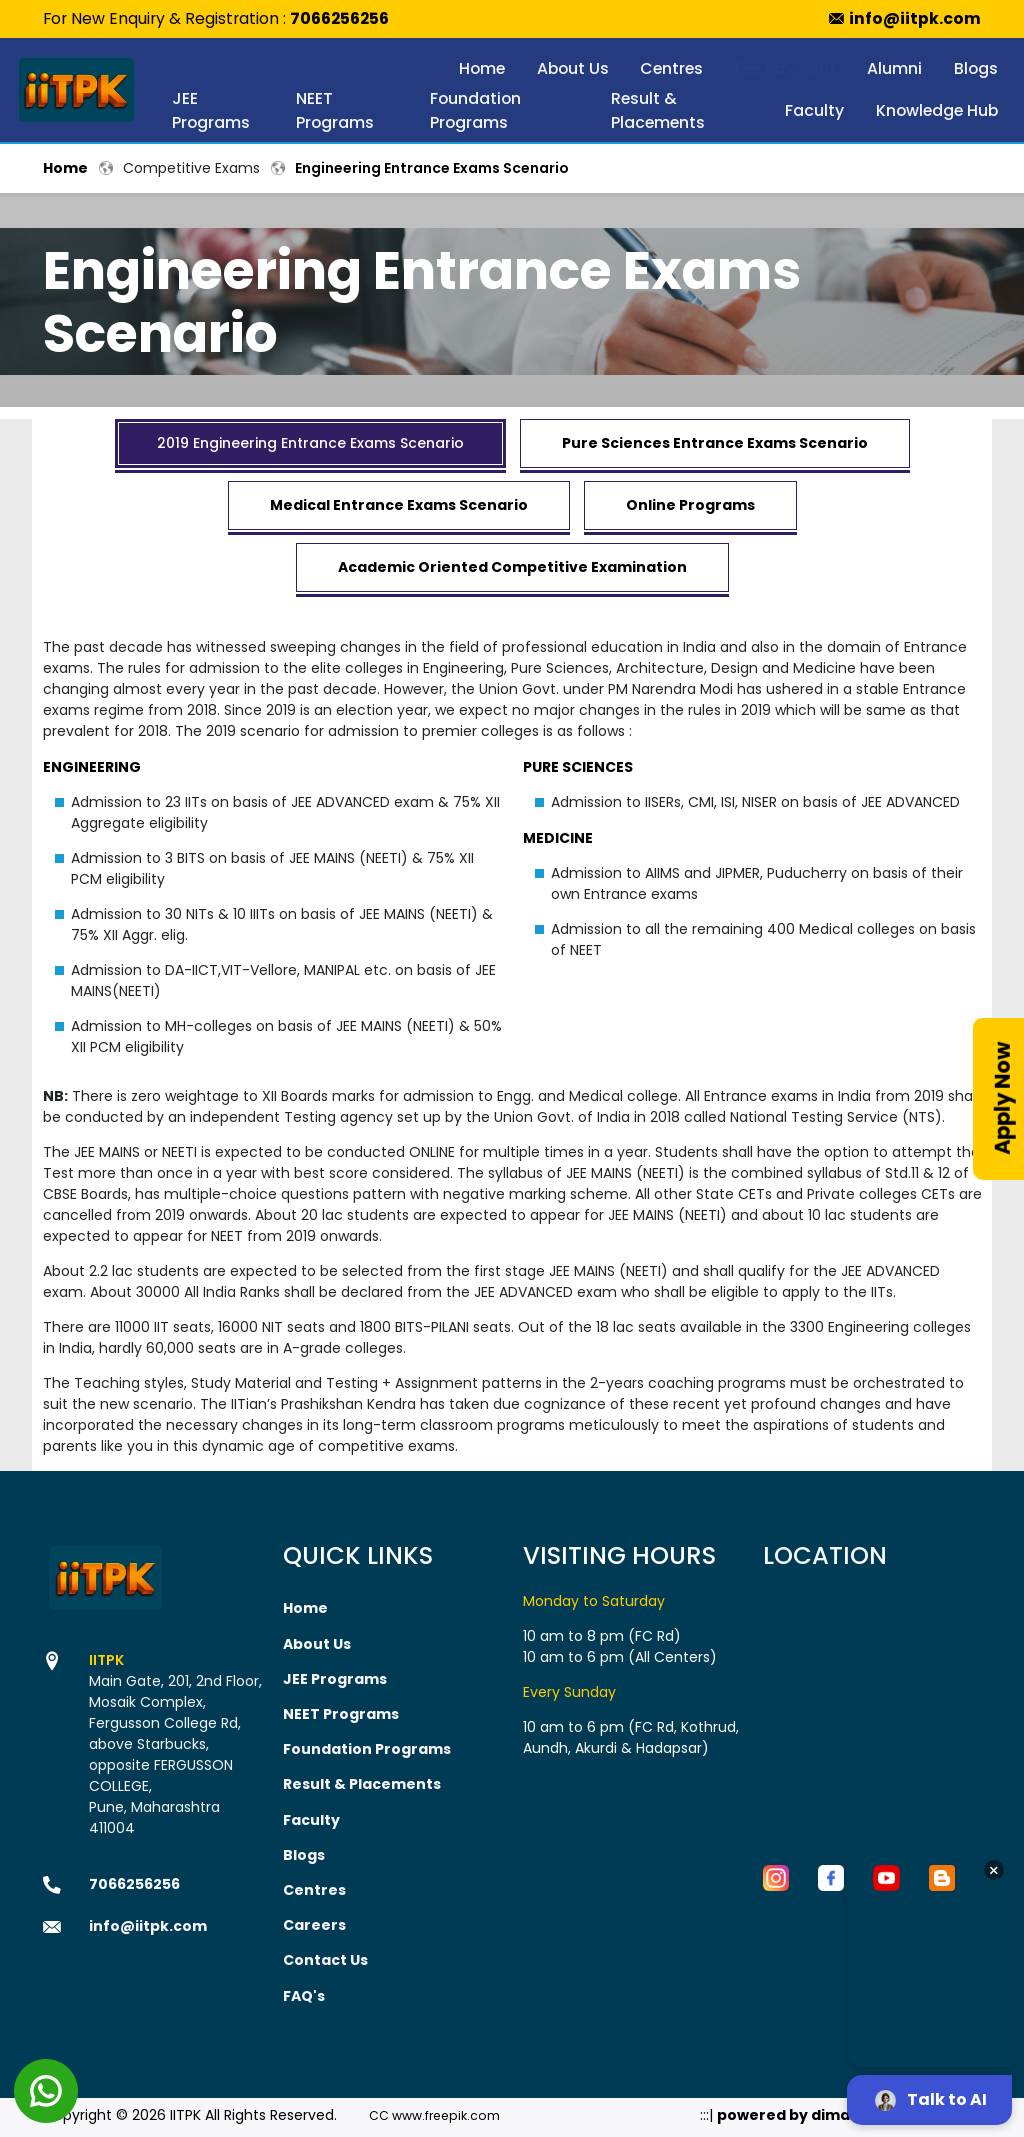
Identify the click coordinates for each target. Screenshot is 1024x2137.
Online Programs (690, 505)
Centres (671, 68)
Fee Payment (785, 68)
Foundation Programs (475, 111)
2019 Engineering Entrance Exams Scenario (310, 443)
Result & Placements (658, 111)
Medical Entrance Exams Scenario (399, 505)
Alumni (894, 68)
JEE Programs (211, 111)
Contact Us (325, 1958)
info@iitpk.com (915, 18)
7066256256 (339, 18)
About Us (573, 68)
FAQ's (304, 1993)
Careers (314, 1923)
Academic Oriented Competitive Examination (512, 567)
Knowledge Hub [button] (937, 110)
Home (482, 68)
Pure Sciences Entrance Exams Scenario (715, 443)
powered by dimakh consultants (841, 2112)
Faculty (814, 110)
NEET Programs (335, 111)
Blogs (976, 68)
